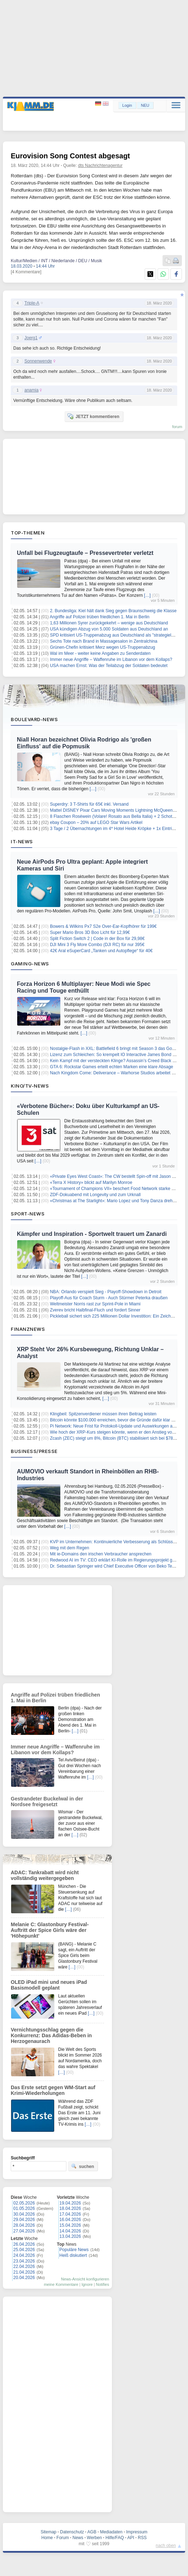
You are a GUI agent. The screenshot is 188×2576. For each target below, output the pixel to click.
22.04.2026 (24, 2266)
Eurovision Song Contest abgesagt (70, 156)
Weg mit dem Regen (69, 1547)
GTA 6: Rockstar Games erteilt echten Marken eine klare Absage (111, 1066)
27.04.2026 (24, 2231)
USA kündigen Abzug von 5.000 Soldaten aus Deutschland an (109, 629)
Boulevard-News (34, 719)
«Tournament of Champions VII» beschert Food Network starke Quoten (117, 1188)
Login (127, 105)
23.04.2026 (24, 2261)
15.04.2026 (70, 2225)
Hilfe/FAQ (114, 2537)
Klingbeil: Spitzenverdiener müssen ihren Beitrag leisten (103, 1413)
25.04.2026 (24, 2249)
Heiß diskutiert (73, 2255)
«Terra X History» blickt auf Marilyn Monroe (91, 1182)
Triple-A (31, 303)
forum (177, 426)
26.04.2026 (24, 2244)
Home (47, 2537)
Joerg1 (31, 337)
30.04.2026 (24, 2214)
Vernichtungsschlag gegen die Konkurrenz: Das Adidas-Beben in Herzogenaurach (51, 2035)
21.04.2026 (24, 2272)
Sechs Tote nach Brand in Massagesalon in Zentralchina (103, 641)
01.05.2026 (24, 2208)
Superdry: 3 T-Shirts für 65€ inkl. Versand (89, 804)
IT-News (22, 841)
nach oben (166, 2545)
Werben (94, 2537)
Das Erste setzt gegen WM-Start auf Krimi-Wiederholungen (53, 2090)
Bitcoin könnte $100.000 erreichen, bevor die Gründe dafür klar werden (117, 1420)
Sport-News (27, 1214)
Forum (62, 2537)
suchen (82, 2166)
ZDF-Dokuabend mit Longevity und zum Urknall (95, 1194)
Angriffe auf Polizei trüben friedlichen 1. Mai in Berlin (100, 616)
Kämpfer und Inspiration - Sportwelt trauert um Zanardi (92, 1234)
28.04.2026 (24, 2225)
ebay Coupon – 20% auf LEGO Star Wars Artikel (96, 822)
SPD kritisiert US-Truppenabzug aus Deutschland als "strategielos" (113, 635)
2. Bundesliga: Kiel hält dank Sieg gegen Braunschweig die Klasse (113, 610)
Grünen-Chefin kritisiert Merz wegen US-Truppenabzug (102, 647)
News (77, 2537)
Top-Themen (27, 533)
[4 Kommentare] (26, 271)
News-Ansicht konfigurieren (85, 2279)
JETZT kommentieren (93, 416)
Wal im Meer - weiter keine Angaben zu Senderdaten (100, 653)
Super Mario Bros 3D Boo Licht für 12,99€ (90, 932)
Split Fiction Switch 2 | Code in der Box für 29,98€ (97, 938)
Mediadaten (111, 2531)
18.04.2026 (70, 2208)
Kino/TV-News (30, 1086)
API (130, 2537)
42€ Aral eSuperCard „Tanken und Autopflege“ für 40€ (101, 950)
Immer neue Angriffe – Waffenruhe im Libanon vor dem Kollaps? (111, 659)
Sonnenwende (38, 361)
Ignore (87, 2284)
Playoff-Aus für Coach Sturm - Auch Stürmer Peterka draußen (109, 1297)
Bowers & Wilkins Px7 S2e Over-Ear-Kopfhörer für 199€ (103, 926)
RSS (142, 2537)
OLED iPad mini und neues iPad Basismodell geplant (49, 1985)
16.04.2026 (70, 2219)
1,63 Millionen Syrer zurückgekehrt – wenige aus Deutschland (109, 622)
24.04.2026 (24, 2255)
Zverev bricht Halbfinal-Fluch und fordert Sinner (95, 1310)
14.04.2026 (70, 2231)
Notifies (102, 2284)
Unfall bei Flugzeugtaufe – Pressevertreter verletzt (85, 553)
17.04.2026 (70, 2214)
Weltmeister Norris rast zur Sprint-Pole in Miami (95, 1303)
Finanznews (28, 1329)
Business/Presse (34, 1451)
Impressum (136, 2531)
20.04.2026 (24, 2277)
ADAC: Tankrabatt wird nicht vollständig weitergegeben (45, 1875)
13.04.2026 (70, 2236)
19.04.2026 (70, 2203)
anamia (31, 390)
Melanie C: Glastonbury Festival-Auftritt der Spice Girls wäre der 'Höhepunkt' (50, 1930)
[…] (147, 595)
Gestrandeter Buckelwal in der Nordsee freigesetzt (47, 1801)
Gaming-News (30, 963)
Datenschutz (72, 2531)
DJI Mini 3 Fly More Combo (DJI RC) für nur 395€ (97, 944)
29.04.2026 (24, 2219)
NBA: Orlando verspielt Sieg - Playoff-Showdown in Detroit (105, 1291)
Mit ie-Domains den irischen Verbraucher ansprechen (100, 1553)
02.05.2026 (24, 2203)
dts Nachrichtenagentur (100, 165)
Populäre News (74, 2249)
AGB (91, 2531)
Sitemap (48, 2531)
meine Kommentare (61, 2284)
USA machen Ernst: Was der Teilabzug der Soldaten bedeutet (109, 665)
